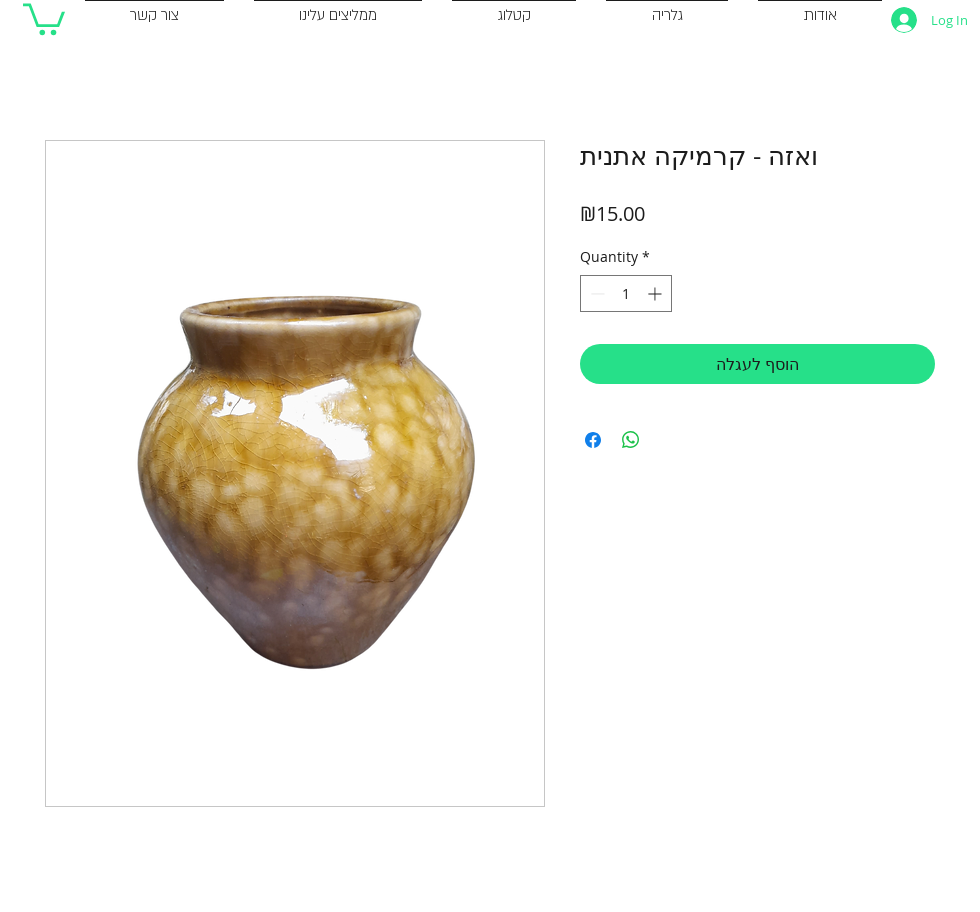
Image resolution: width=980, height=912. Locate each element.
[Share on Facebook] (593, 440)
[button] (44, 17)
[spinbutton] (626, 293)
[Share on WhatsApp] (631, 440)
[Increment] (656, 293)
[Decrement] (595, 293)
